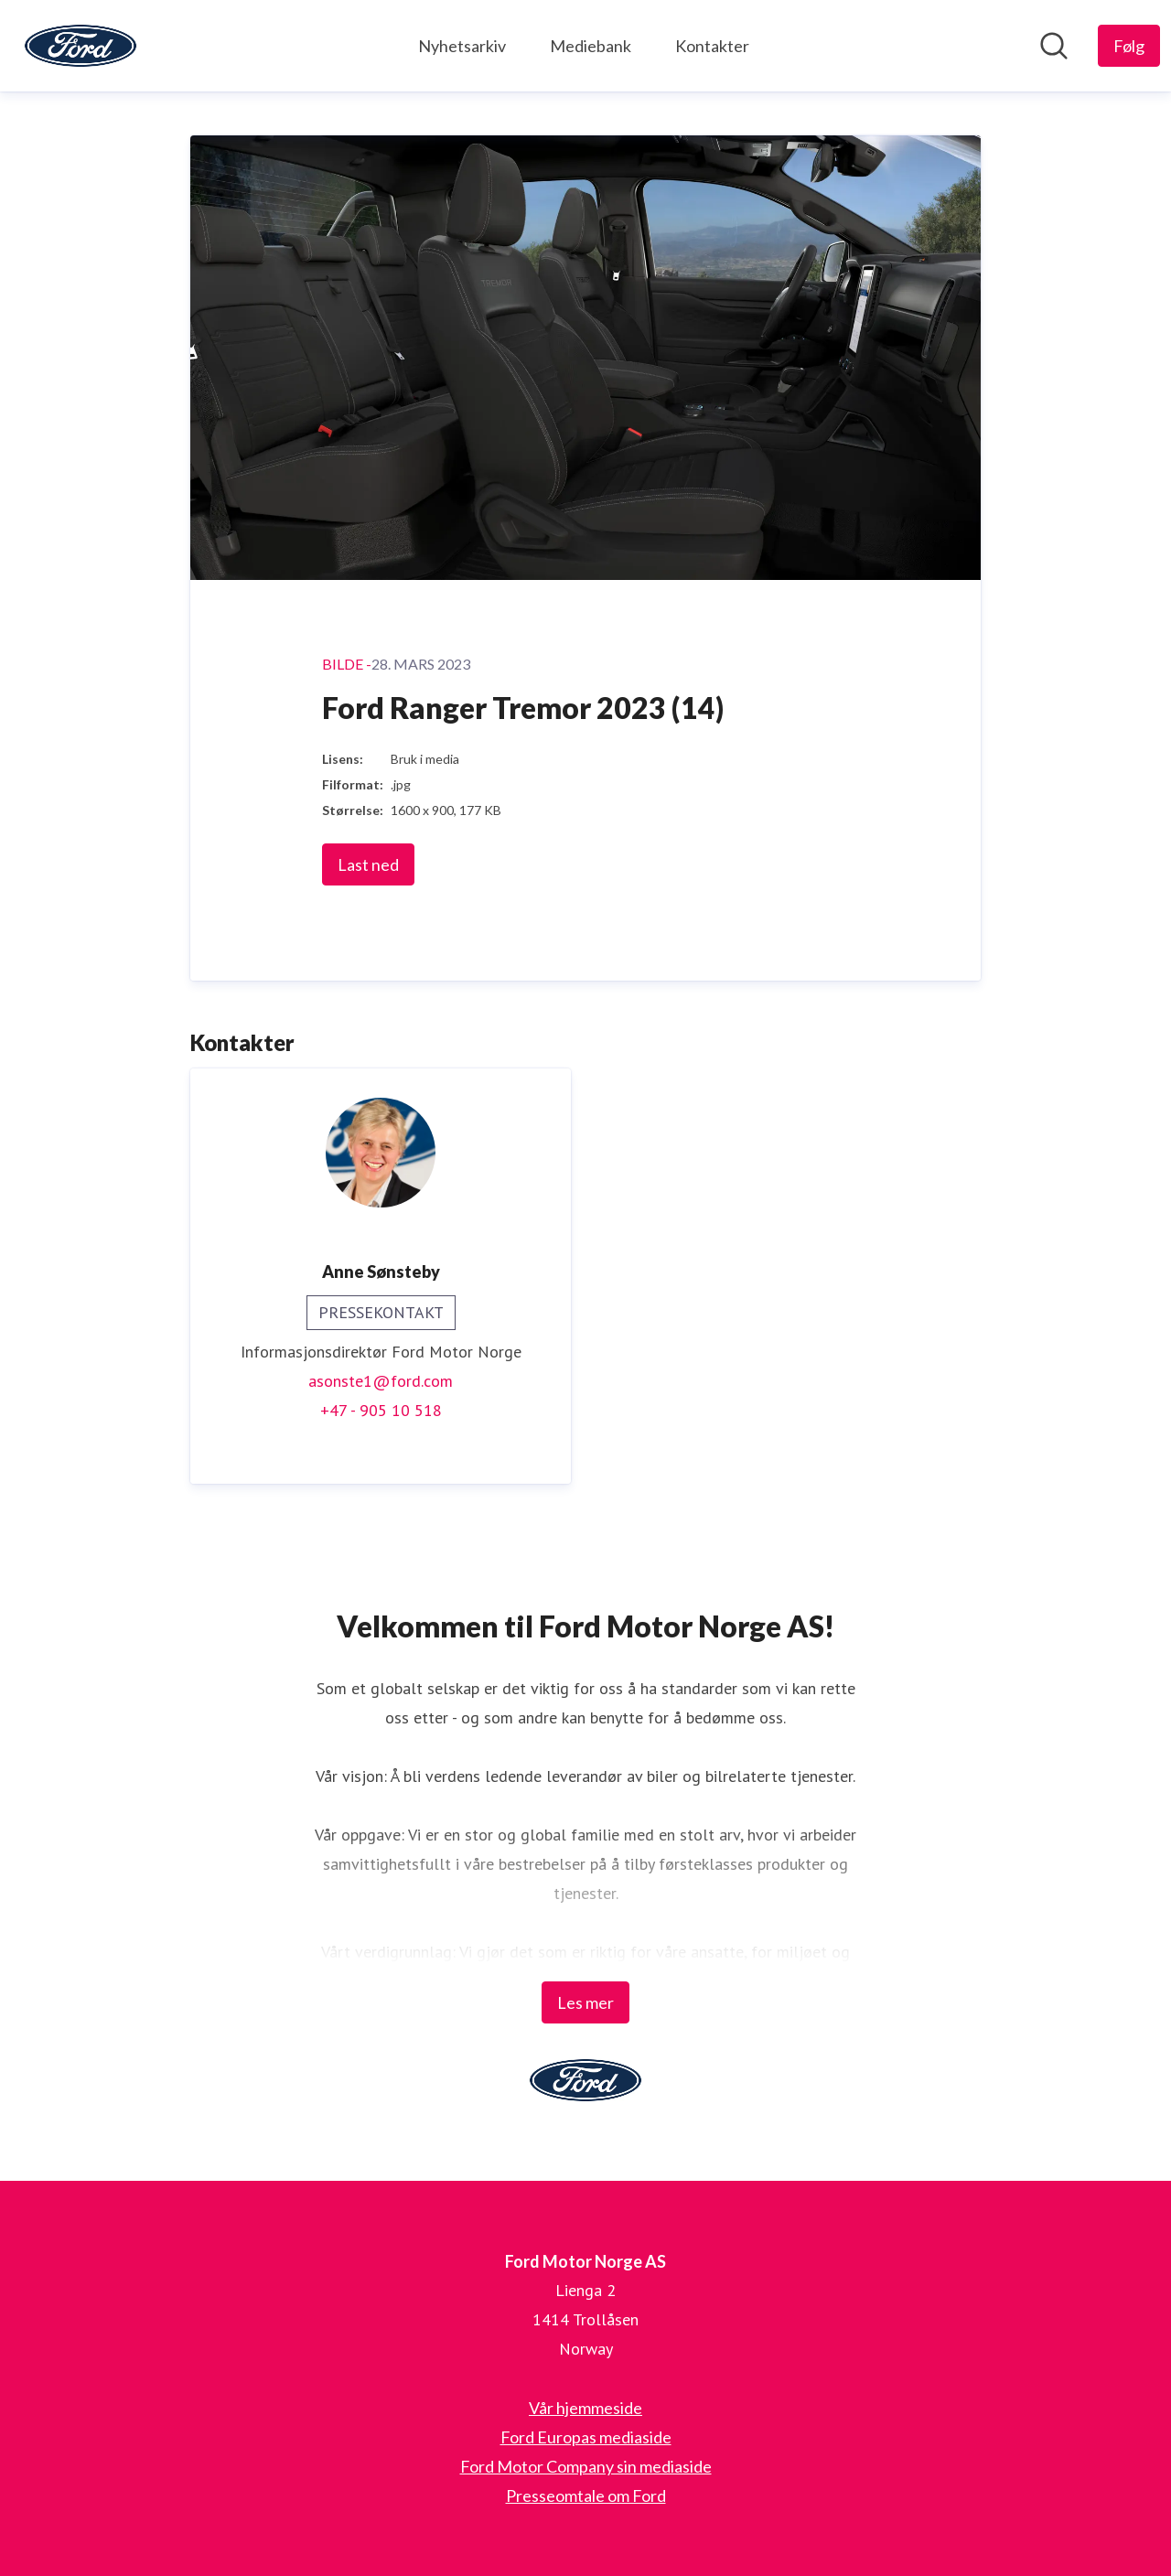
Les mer (585, 2002)
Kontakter (712, 46)
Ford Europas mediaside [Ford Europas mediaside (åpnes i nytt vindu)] (585, 2437)
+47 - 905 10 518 (381, 1410)
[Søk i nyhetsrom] (1054, 45)
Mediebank (590, 46)
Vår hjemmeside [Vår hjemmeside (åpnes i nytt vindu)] (585, 2408)
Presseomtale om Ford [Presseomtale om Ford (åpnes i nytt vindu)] (586, 2495)
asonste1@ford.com (380, 1380)
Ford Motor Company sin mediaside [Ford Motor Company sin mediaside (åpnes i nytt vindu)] (586, 2466)
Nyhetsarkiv (462, 46)
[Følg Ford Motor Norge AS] (1129, 46)
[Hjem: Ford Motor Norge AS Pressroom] (80, 45)
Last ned (368, 864)
